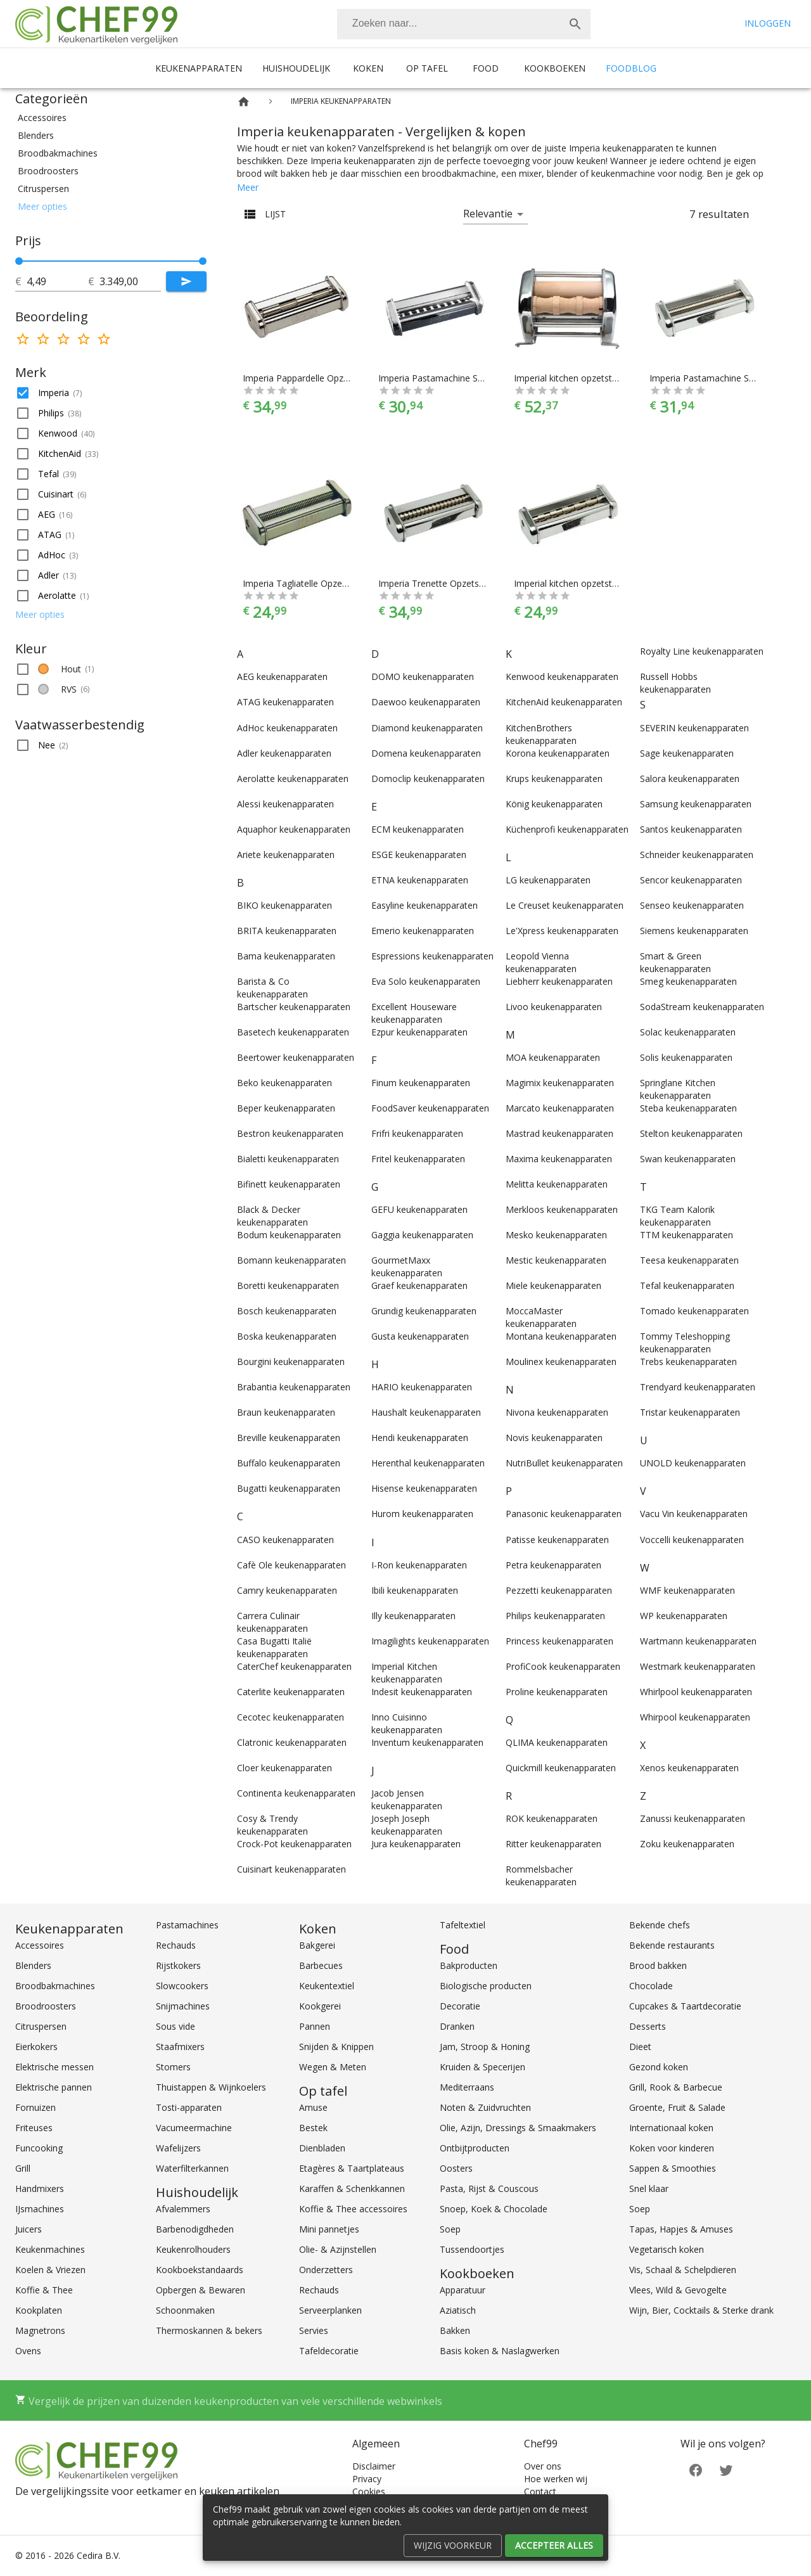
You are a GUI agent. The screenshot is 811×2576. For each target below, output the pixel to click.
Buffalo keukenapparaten (288, 1463)
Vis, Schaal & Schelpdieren (682, 2270)
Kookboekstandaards (199, 2270)
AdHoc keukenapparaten (287, 728)
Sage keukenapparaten (687, 753)
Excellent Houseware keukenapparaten (414, 1013)
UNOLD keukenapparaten (693, 1463)
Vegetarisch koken (666, 2249)
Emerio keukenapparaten (422, 931)
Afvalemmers (183, 2209)
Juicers (28, 2229)
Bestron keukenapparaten (290, 1133)
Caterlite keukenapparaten (291, 1692)
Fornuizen (35, 2107)
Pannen (314, 2026)
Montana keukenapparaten (561, 1336)
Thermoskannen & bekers (209, 2330)
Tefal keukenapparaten (687, 1285)
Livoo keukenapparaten (554, 1007)
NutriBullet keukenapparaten (564, 1463)
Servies (313, 2330)
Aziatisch (458, 2310)
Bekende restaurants (672, 1945)
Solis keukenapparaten (686, 1057)
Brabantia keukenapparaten (293, 1387)
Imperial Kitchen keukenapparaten (406, 1672)
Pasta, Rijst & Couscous (489, 2188)
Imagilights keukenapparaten (430, 1641)
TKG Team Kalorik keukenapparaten (677, 1215)
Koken (368, 68)
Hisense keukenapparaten (424, 1488)
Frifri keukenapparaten (417, 1133)
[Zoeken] (448, 24)
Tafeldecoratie (329, 2351)
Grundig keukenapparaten (423, 1311)
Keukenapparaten (198, 68)
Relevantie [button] (488, 214)
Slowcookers (182, 1986)
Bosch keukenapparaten (286, 1311)
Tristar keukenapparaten (690, 1412)
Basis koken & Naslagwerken (499, 2351)
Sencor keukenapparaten (691, 880)
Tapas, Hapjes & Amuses (681, 2229)
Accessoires (39, 1945)
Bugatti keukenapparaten (288, 1488)
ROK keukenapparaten (551, 1818)
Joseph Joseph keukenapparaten (406, 1824)
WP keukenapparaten (683, 1616)
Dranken (457, 2026)
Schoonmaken (185, 2310)
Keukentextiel (326, 1986)
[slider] (111, 261)
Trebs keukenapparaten (688, 1361)
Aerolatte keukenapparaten (292, 778)
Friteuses (34, 2128)
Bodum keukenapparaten (289, 1235)
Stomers (173, 2067)
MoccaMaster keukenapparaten (541, 1317)
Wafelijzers (178, 2148)
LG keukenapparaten (548, 880)
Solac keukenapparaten (688, 1032)
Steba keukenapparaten (688, 1108)
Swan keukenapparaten (688, 1159)
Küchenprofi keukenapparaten (567, 829)
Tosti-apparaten (189, 2107)
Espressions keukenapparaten (432, 956)
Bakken (455, 2330)
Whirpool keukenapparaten (695, 1717)
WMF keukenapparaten (687, 1590)
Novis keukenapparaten (554, 1438)
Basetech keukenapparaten (293, 1032)
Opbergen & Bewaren (200, 2290)
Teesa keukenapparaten (689, 1260)
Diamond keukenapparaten (427, 728)
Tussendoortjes (472, 2249)
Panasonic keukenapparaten (564, 1514)
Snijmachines (183, 2006)
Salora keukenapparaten (689, 778)
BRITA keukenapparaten (286, 931)
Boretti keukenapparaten (288, 1285)
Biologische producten (486, 1986)
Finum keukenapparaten (420, 1083)
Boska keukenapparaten (286, 1336)
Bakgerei (317, 1945)
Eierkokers (36, 2047)
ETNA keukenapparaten (419, 880)
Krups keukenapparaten (554, 778)
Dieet (640, 2047)
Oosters (456, 2168)
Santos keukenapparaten (691, 829)
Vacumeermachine (194, 2128)
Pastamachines (187, 1925)
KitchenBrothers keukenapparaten (541, 734)
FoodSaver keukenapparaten (430, 1108)
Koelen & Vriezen (50, 2270)
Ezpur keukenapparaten (419, 1032)
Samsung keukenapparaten (695, 804)
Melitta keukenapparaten (557, 1184)
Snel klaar (648, 2188)
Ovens (28, 2351)
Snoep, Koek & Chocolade (493, 2209)
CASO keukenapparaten (285, 1540)
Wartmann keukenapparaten (698, 1641)
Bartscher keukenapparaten (293, 1007)
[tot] (57, 281)
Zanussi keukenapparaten (692, 1818)
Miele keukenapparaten (553, 1285)
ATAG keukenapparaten (285, 702)
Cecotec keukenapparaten (290, 1717)
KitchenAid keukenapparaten (564, 702)
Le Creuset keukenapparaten (564, 905)
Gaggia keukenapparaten (422, 1235)
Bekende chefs (659, 1925)
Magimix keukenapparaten (560, 1083)
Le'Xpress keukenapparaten (562, 931)
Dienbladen (322, 2148)
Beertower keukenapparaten (295, 1057)
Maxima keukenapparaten (559, 1159)
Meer (248, 187)
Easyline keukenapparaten (424, 905)
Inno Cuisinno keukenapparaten (406, 1723)
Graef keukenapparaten (419, 1285)
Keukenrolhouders (193, 2249)
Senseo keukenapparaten (692, 905)
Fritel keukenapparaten (418, 1159)
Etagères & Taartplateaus (351, 2168)
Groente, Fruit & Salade (677, 2107)
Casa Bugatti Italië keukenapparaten (274, 1647)
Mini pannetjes (329, 2229)
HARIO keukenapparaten (421, 1387)
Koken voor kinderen (671, 2148)
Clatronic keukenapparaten (292, 1742)
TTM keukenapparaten (686, 1235)
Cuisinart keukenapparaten (291, 1869)
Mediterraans (467, 2087)
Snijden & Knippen (336, 2047)
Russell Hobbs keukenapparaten (675, 682)
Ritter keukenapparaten (553, 1844)
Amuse (313, 2107)
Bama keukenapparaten (286, 956)
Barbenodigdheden (195, 2229)
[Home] (243, 101)
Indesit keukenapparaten (421, 1692)
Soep (450, 2229)
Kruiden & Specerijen (482, 2067)
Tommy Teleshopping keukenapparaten (685, 1342)
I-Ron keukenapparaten (419, 1565)
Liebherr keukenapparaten (559, 981)
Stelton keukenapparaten (691, 1133)
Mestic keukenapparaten (556, 1260)
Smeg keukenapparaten (688, 981)
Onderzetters (326, 2270)
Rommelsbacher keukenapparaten (541, 1875)
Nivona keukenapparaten (557, 1412)
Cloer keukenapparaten (284, 1768)
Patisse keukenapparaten (557, 1540)
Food (486, 68)
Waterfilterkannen (192, 2168)
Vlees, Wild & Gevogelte (678, 2290)
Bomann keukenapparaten (291, 1260)
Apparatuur (462, 2290)
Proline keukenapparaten (557, 1692)
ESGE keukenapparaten (418, 855)
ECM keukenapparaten (417, 829)
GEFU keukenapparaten (419, 1209)
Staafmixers (180, 2047)
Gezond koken (658, 2067)
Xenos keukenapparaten (689, 1768)
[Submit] (186, 281)
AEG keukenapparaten (282, 676)
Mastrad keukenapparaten (559, 1133)
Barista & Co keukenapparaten (272, 987)
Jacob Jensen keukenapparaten (406, 1799)
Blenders (33, 1965)
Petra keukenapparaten (553, 1565)
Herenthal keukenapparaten (428, 1463)
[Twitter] (726, 2469)
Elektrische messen (54, 2067)
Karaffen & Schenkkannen (352, 2188)
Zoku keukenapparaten (687, 1844)
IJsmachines (39, 2209)
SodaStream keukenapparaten (702, 1007)
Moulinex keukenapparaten (561, 1361)
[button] (111, 118)
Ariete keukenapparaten (286, 855)
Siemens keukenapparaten (694, 931)
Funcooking (39, 2148)
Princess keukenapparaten (559, 1641)
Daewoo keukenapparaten (425, 702)
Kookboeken (554, 68)
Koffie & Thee (44, 2290)
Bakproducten (468, 1965)
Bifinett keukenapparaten (288, 1184)
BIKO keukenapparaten (284, 905)
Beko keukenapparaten (284, 1083)
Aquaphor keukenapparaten (293, 829)
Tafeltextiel (462, 1925)
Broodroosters (45, 2006)
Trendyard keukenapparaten (697, 1387)
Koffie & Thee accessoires (353, 2209)
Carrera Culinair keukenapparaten (272, 1622)
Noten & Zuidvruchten (485, 2107)
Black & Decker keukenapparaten (272, 1215)
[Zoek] (575, 24)
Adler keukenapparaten (284, 753)
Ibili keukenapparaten (414, 1590)
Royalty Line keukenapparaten (701, 651)
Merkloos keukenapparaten (562, 1209)
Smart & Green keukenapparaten (675, 962)
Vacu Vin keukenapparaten (694, 1514)
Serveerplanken (330, 2310)
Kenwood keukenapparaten (562, 676)
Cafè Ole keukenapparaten (291, 1565)
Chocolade (651, 1986)
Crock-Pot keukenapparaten (294, 1844)
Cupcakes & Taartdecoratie (685, 2006)
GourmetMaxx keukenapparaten (406, 1266)
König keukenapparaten (554, 804)
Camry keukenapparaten (287, 1590)
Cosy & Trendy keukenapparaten (272, 1824)
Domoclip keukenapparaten (428, 778)
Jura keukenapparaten (416, 1844)
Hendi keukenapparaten (419, 1438)
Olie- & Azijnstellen (337, 2249)
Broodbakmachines (55, 1986)
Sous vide (175, 2026)
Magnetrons (40, 2330)
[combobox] (464, 24)
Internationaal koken (671, 2128)
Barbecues (321, 1965)
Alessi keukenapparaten (285, 804)
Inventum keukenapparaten (427, 1742)
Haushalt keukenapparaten (426, 1412)
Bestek (313, 2128)
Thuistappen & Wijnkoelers (211, 2087)
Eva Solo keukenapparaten (425, 981)
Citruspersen (41, 2026)
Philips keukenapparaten (555, 1616)
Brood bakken (658, 1965)
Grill (22, 2168)
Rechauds (176, 1945)
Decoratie (460, 2006)
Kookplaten (38, 2310)
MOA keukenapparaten (553, 1057)
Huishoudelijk (296, 68)
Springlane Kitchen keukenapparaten (677, 1089)
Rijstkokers (178, 1965)
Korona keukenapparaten (558, 753)
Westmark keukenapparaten (697, 1666)
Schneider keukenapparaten (696, 855)
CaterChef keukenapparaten (294, 1666)
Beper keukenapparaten (286, 1108)
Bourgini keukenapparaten (291, 1361)
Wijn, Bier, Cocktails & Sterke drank (701, 2310)
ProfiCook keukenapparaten (563, 1666)
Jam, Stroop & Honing (485, 2047)
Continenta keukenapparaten (296, 1793)
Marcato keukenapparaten (560, 1108)
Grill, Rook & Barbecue (675, 2087)
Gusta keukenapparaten (420, 1336)
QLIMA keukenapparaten (557, 1742)
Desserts (647, 2026)
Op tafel (427, 68)
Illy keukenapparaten (413, 1616)
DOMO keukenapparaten (422, 676)
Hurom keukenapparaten (422, 1514)
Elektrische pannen (53, 2087)
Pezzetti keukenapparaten (559, 1590)
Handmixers (39, 2188)
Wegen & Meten (332, 2067)
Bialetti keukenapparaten (288, 1159)
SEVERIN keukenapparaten (694, 728)
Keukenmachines (50, 2249)
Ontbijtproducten (474, 2148)
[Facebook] (695, 2469)
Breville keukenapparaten (288, 1438)
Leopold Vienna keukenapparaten (541, 962)
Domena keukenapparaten (426, 753)
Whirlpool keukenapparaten (696, 1692)
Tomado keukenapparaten (694, 1311)
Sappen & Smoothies (672, 2168)
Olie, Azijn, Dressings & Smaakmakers (518, 2128)
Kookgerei (320, 2006)
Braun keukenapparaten (286, 1412)
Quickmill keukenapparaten (561, 1768)
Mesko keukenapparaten (556, 1235)
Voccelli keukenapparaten (692, 1540)
